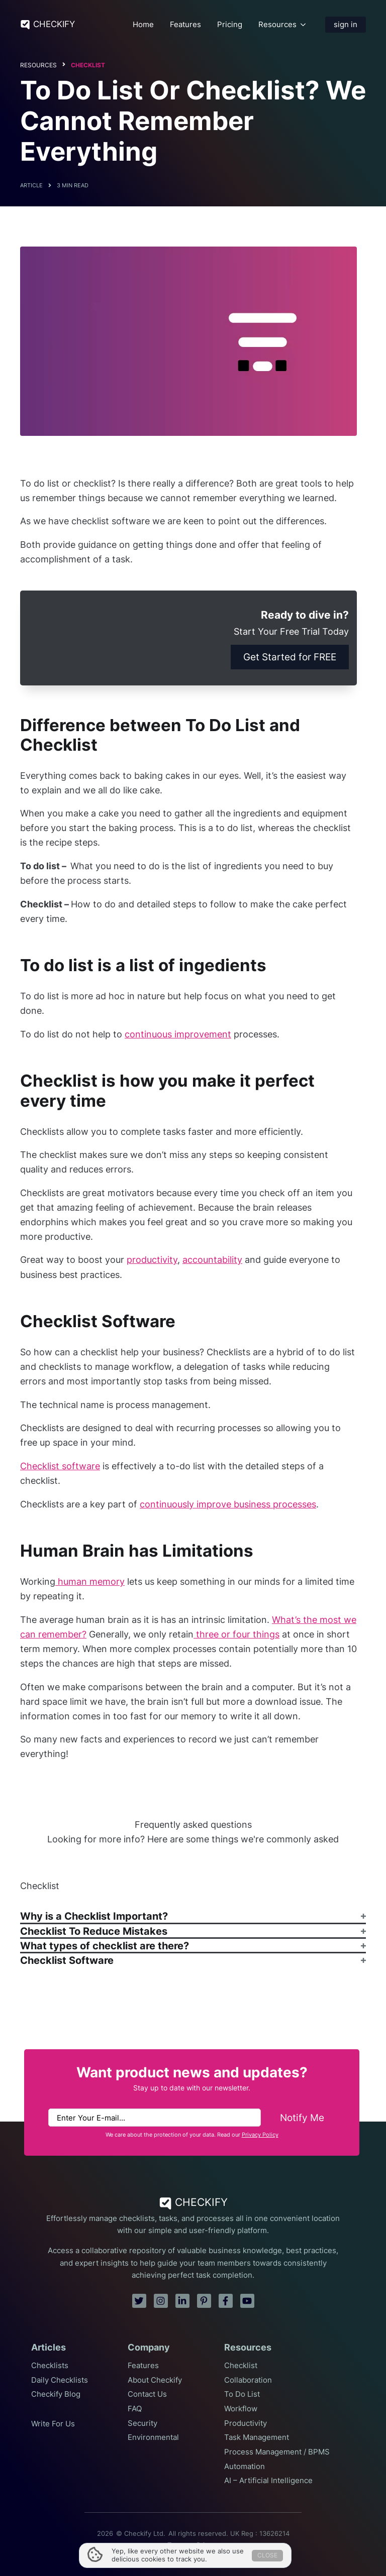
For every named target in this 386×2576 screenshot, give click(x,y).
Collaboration (248, 2380)
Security (142, 2423)
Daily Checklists (59, 2380)
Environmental (153, 2437)
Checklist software (60, 1466)
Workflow (240, 2408)
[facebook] (226, 2301)
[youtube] (247, 2301)
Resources (277, 24)
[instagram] (161, 2301)
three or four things (236, 1634)
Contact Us (147, 2394)
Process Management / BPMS (277, 2451)
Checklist (88, 65)
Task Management (256, 2437)
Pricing (229, 24)
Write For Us (53, 2423)
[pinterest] (204, 2301)
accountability (212, 1259)
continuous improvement (178, 1034)
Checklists (49, 2365)
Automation (244, 2466)
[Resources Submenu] (303, 24)
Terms (176, 2545)
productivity (152, 1259)
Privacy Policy (260, 2135)
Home (143, 24)
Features (185, 24)
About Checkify (155, 2380)
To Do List (242, 2394)
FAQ (135, 2408)
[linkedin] (182, 2301)
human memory (90, 1581)
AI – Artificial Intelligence (268, 2480)
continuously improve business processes (228, 1504)
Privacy (208, 2545)
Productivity (245, 2423)
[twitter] (139, 2301)
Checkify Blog (55, 2394)
